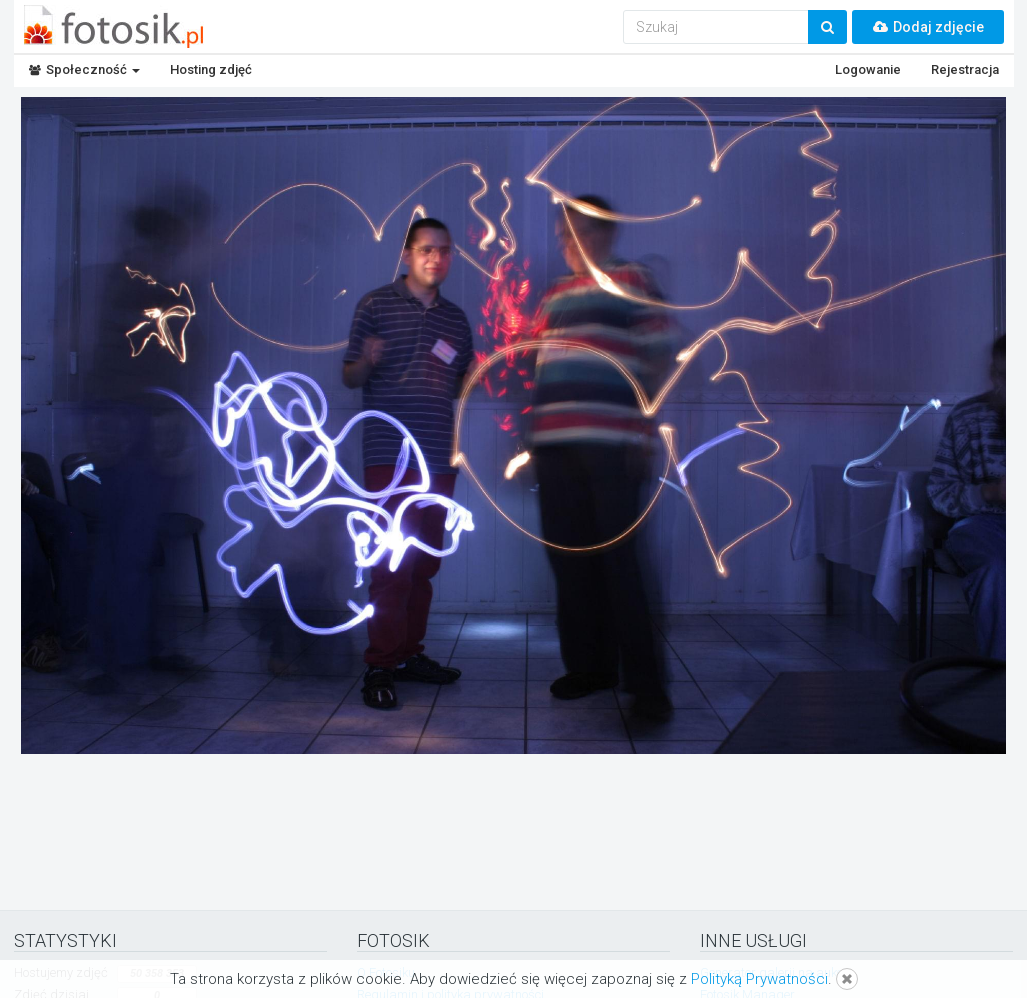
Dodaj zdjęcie (928, 27)
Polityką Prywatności (759, 979)
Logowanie (868, 69)
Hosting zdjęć (211, 69)
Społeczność (84, 69)
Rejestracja (965, 69)
